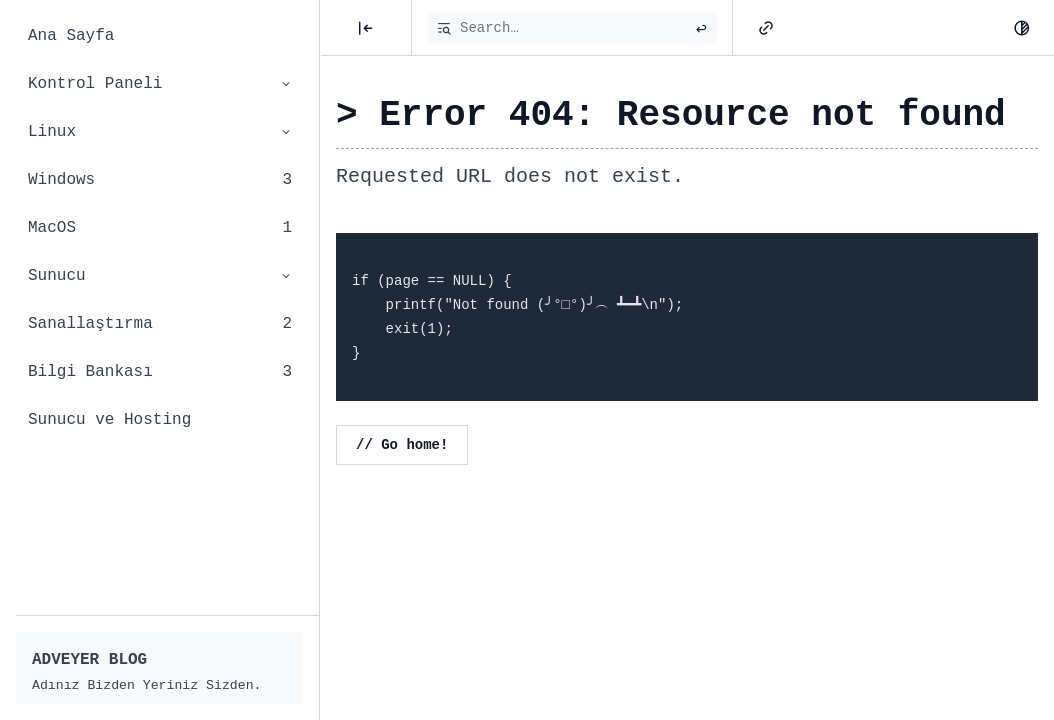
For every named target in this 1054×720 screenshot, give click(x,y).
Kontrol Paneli (160, 84)
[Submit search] (701, 28)
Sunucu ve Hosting (109, 420)
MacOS (160, 228)
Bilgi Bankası (160, 372)
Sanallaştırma (160, 324)
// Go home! (402, 445)
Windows (160, 180)
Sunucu (160, 276)
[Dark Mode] (1022, 28)
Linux (160, 132)
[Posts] (366, 28)
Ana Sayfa (71, 36)
